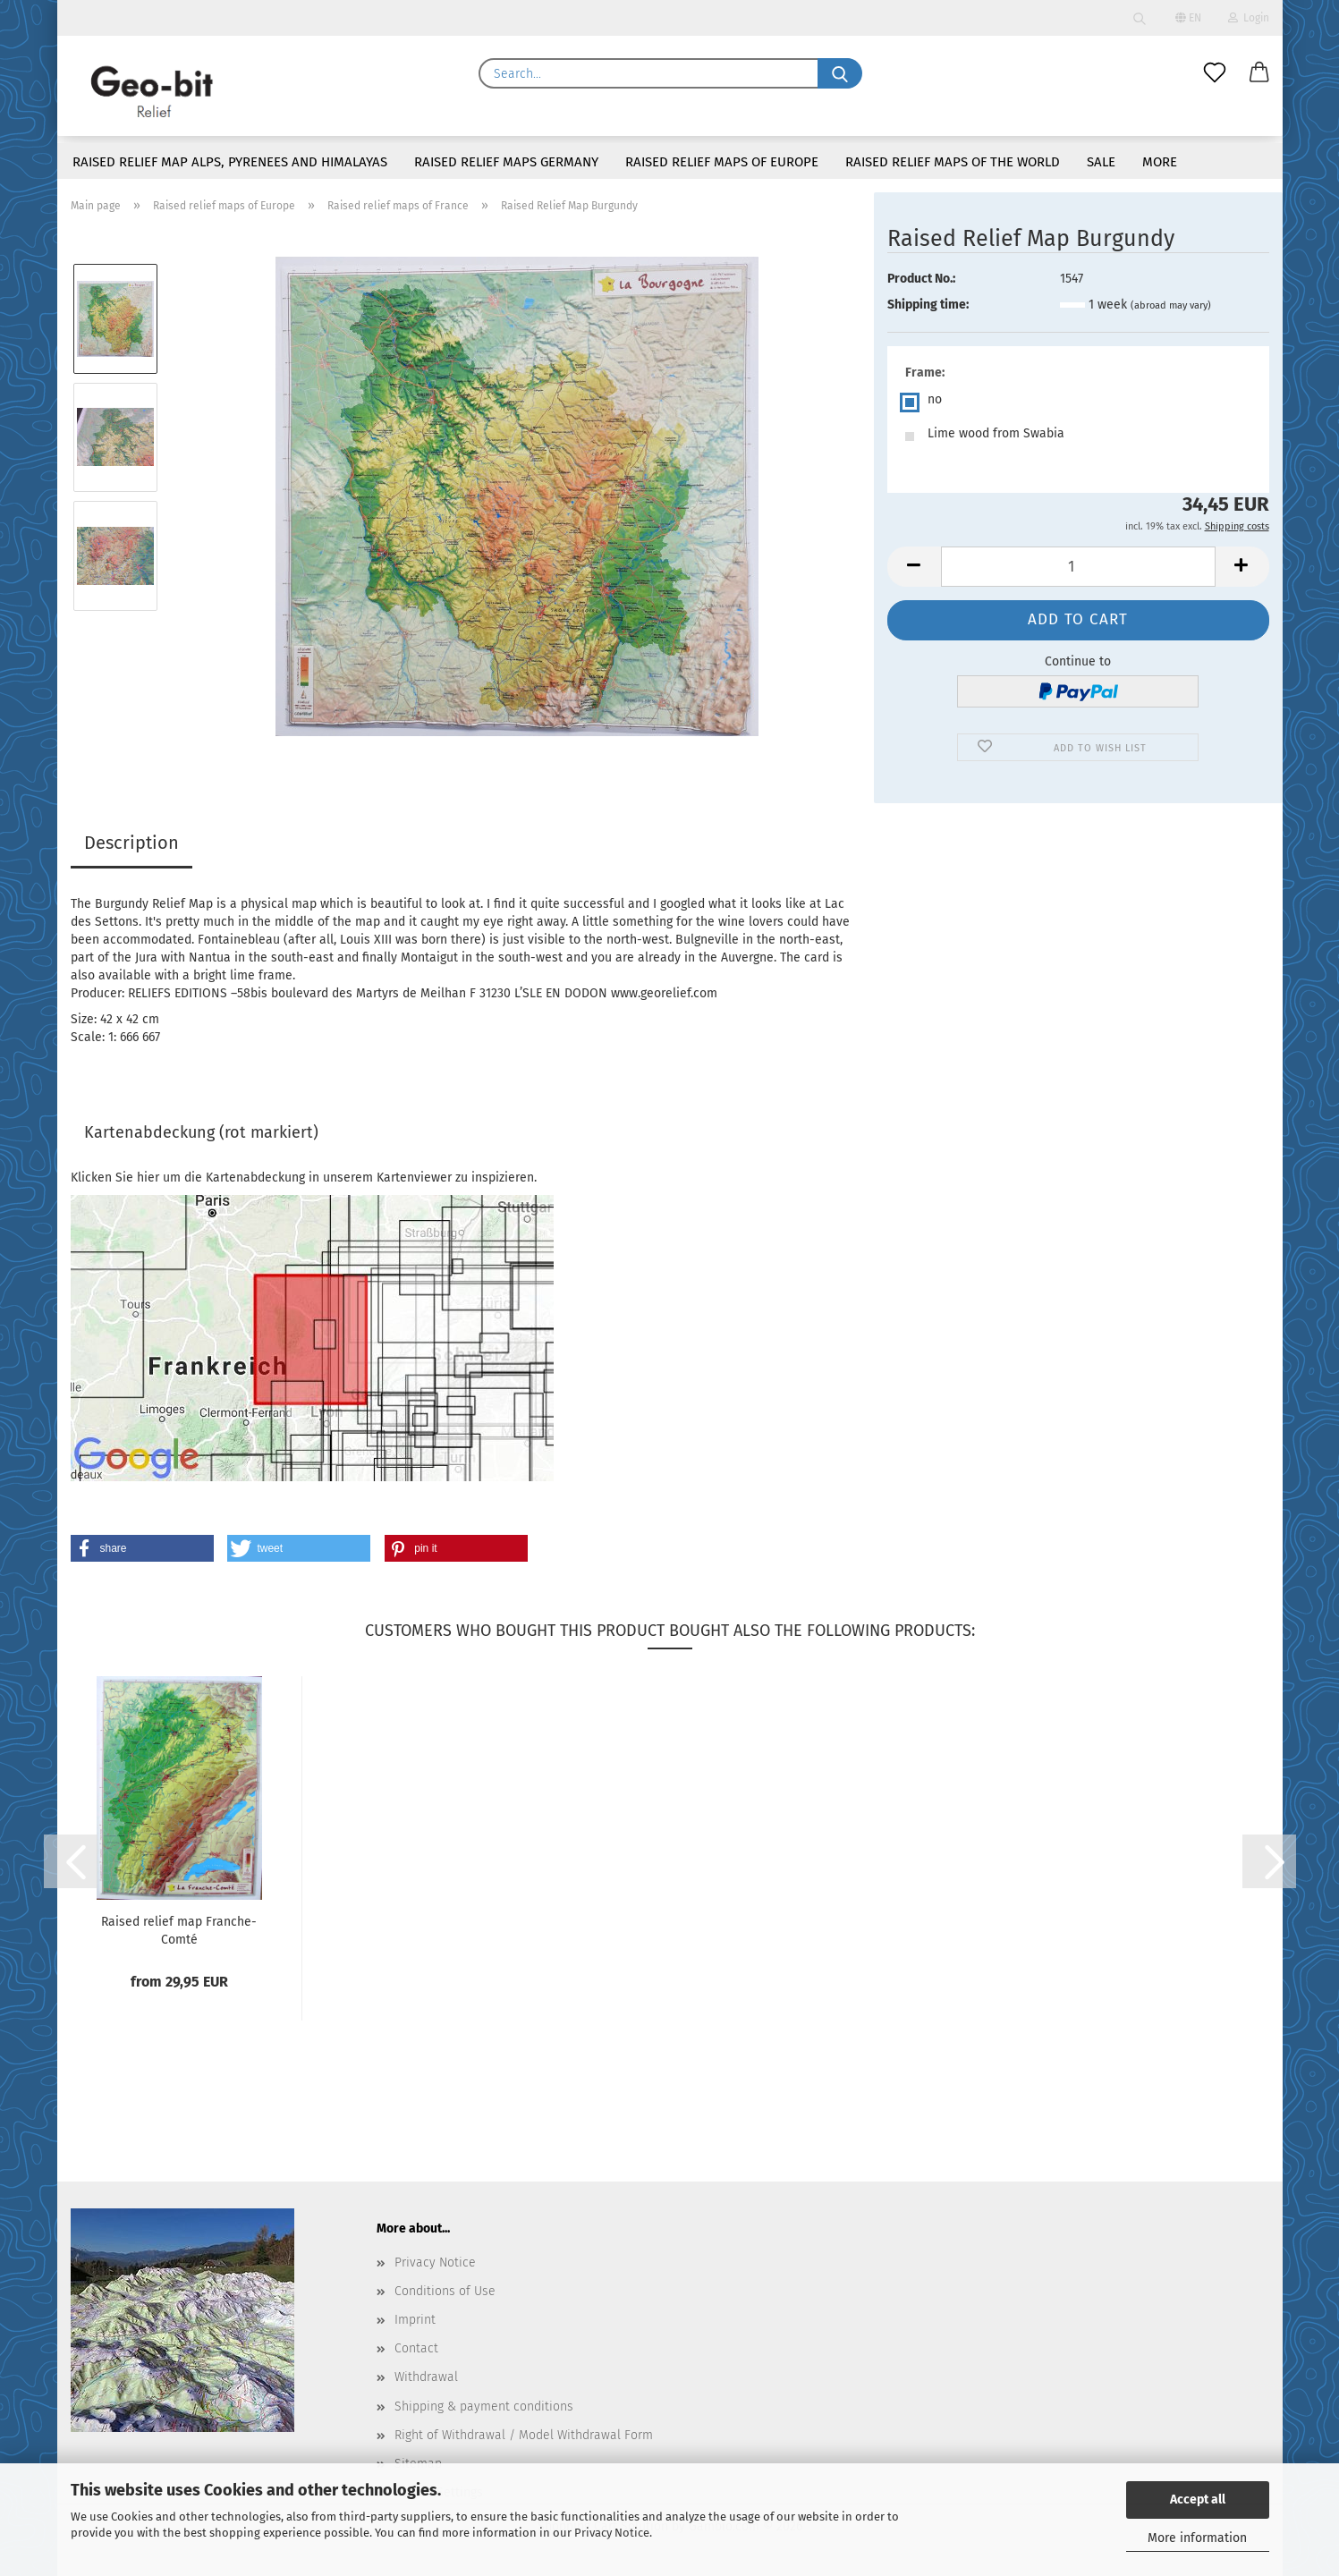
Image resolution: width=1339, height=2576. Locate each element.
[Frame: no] (1078, 402)
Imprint (415, 2319)
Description (131, 842)
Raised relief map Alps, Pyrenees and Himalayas (229, 162)
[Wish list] (1214, 73)
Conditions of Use (445, 2291)
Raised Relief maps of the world (952, 162)
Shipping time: (928, 304)
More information (1197, 2538)
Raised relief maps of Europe (721, 162)
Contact (416, 2348)
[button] (1259, 73)
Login (1248, 18)
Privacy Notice (611, 2532)
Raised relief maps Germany (506, 162)
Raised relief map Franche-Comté (179, 1930)
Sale (1101, 162)
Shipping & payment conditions (483, 2406)
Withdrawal (426, 2377)
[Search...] (840, 73)
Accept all (1197, 2499)
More (1159, 162)
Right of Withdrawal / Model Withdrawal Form (523, 2435)
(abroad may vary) (1171, 305)
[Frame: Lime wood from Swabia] (1078, 436)
